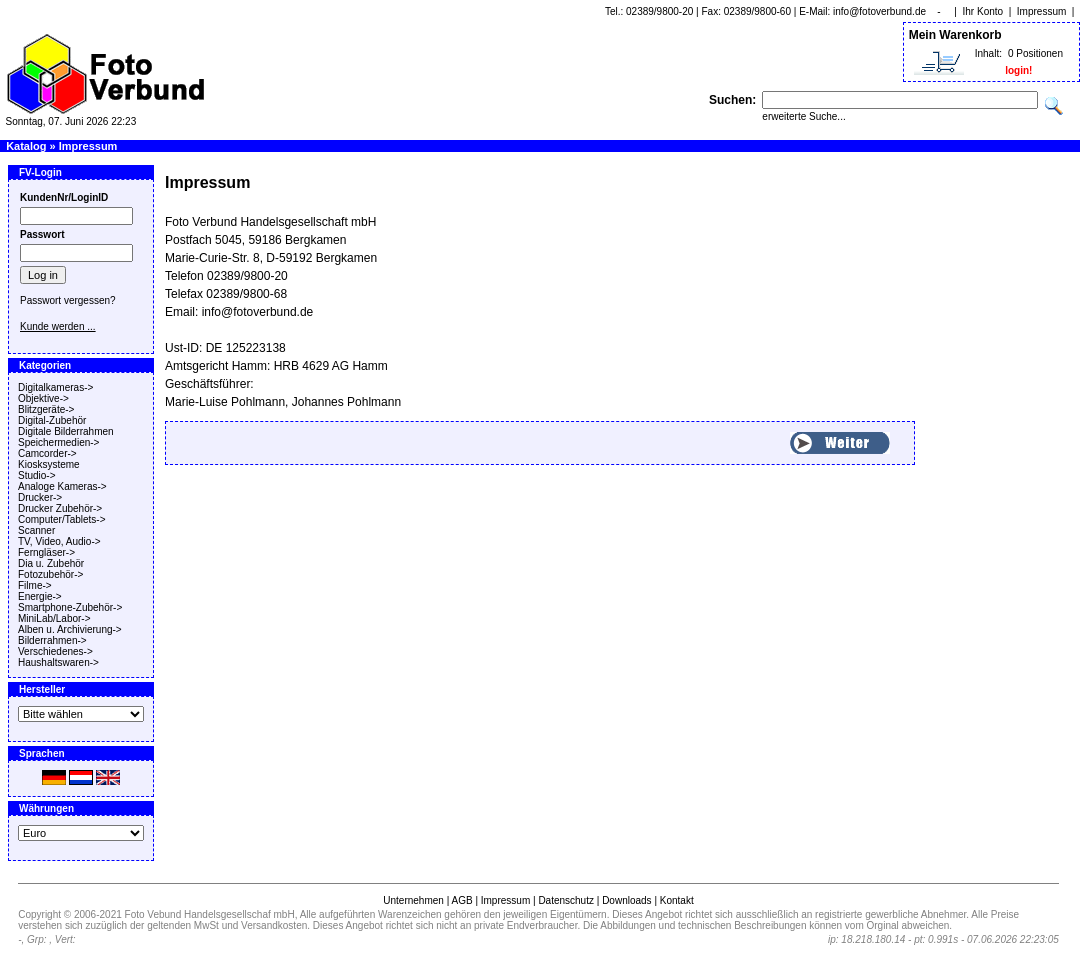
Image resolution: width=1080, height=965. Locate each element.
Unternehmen (413, 900)
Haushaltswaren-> (58, 662)
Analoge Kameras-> (62, 486)
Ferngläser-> (46, 552)
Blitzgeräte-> (46, 409)
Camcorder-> (47, 453)
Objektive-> (43, 398)
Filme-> (35, 585)
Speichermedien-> (58, 442)
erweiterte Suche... (803, 116)
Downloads (626, 900)
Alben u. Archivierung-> (70, 629)
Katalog (26, 146)
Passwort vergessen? (68, 300)
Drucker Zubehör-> (60, 508)
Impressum (1041, 11)
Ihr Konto (983, 11)
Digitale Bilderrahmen (66, 431)
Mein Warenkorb (955, 35)
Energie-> (40, 596)
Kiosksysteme (49, 464)
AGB (461, 900)
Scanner (36, 530)
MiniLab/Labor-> (54, 618)
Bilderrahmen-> (52, 640)
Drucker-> (40, 497)
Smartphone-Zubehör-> (70, 607)
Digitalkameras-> (55, 387)
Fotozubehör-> (50, 574)
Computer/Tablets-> (62, 519)
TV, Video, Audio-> (59, 541)
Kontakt (677, 900)
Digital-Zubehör (52, 420)
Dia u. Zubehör (51, 563)
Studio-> (37, 475)
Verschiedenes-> (55, 651)
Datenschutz (566, 900)
